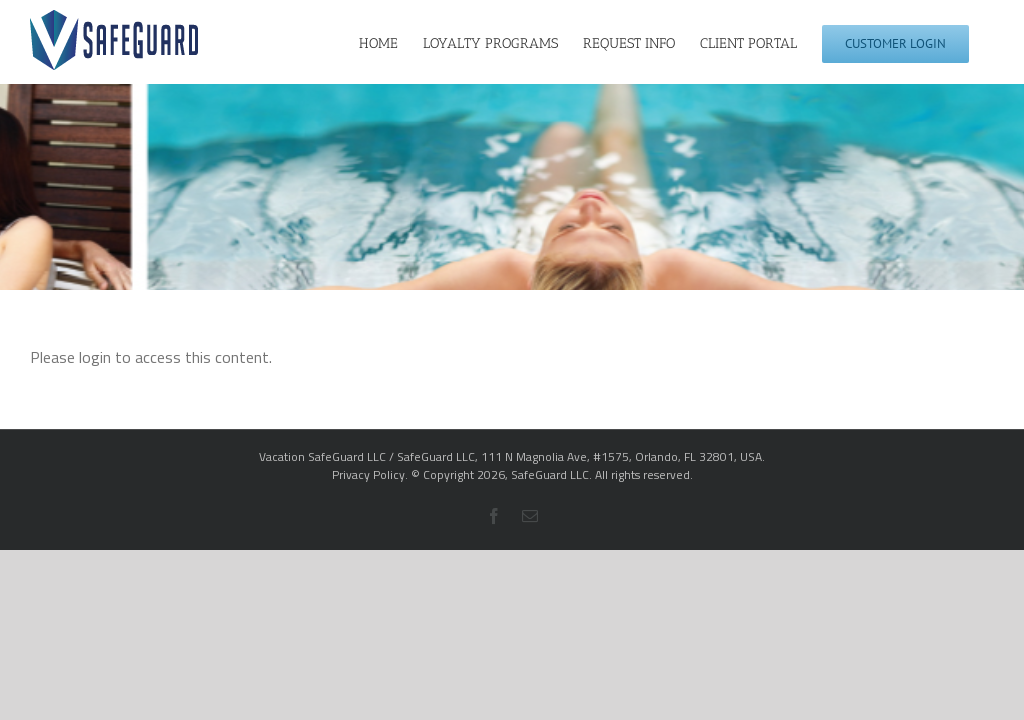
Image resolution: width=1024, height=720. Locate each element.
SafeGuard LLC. (551, 474)
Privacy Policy (368, 474)
